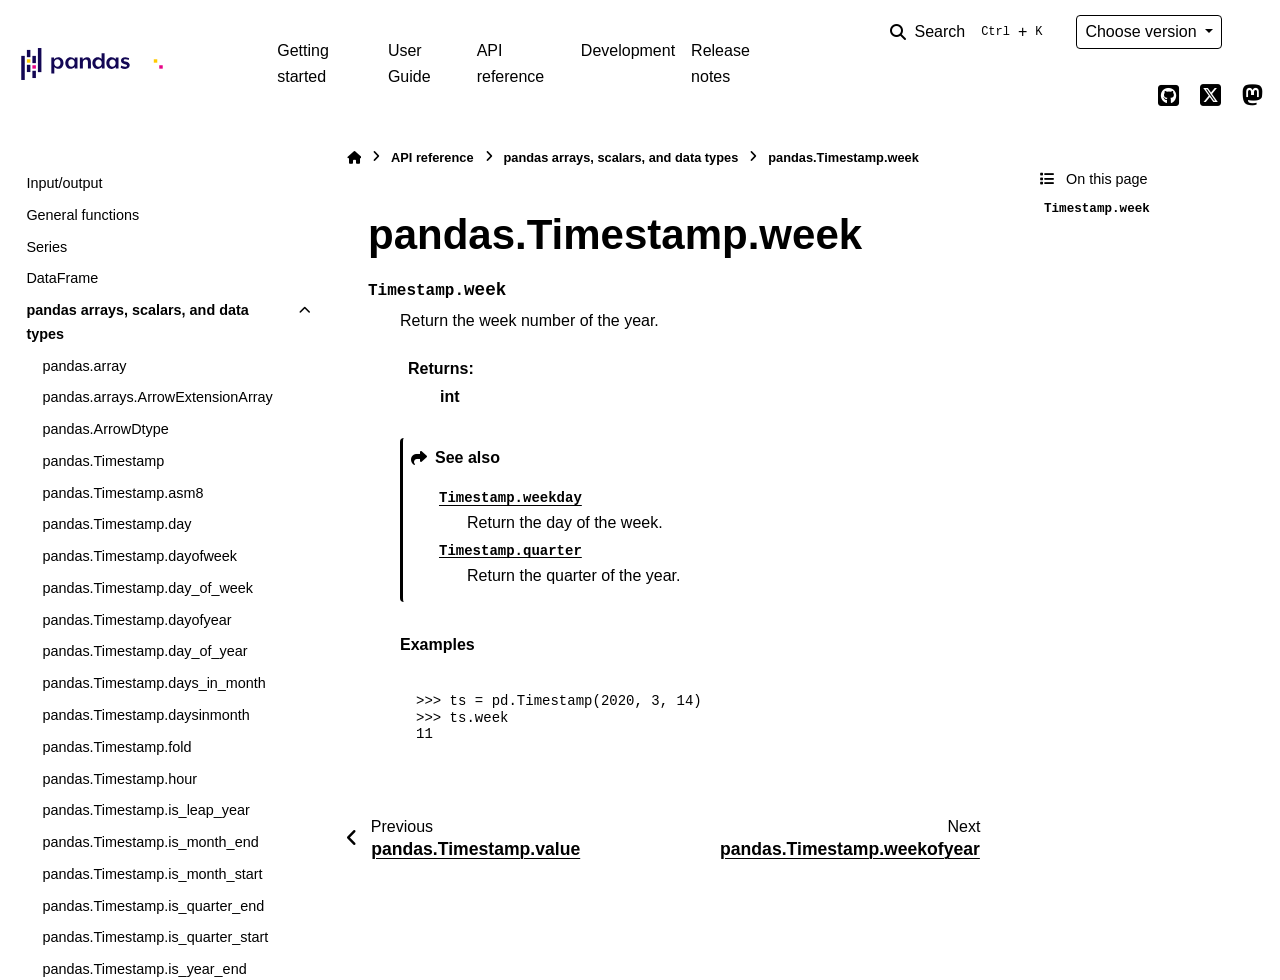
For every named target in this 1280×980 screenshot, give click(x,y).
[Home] (354, 157)
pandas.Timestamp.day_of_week (147, 588)
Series (46, 247)
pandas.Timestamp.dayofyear (136, 620)
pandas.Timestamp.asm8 (122, 493)
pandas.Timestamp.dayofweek (139, 556)
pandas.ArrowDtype (105, 429)
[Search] (970, 32)
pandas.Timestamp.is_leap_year (145, 810)
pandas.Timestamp (103, 461)
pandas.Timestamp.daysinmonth (145, 715)
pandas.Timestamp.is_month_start (152, 874)
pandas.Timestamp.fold (116, 747)
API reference (511, 63)
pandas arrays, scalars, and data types (137, 322)
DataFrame (62, 278)
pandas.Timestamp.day (116, 524)
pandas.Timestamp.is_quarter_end (153, 906)
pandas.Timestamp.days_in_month (153, 683)
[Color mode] (1252, 32)
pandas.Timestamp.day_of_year (144, 651)
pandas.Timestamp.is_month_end (150, 842)
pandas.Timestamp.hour (119, 779)
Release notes (720, 63)
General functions (82, 215)
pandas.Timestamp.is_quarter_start (155, 937)
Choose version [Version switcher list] (1143, 31)
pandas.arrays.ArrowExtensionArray (157, 397)
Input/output (64, 183)
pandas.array (84, 366)
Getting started (303, 63)
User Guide (409, 63)
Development (628, 50)
